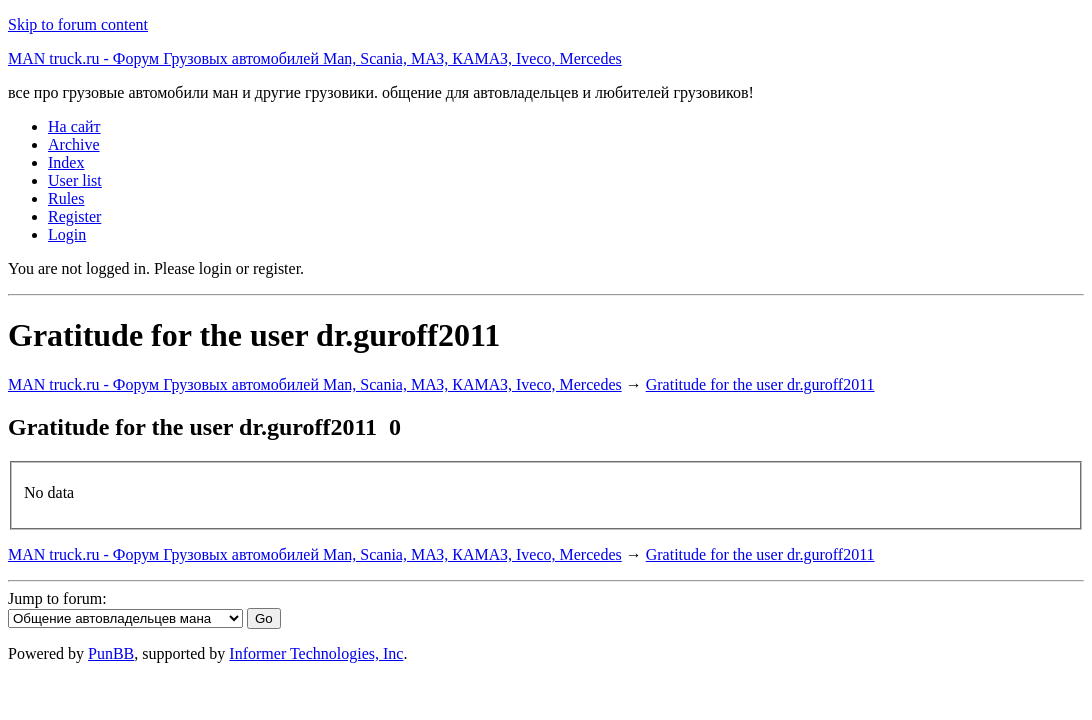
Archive (74, 144)
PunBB (111, 653)
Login (67, 234)
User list (75, 180)
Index (66, 162)
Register (74, 216)
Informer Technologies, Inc (316, 653)
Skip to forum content (78, 24)
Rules (66, 198)
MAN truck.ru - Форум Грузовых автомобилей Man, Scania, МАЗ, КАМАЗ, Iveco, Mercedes (315, 58)
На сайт (74, 126)
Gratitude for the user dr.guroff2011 (760, 384)
